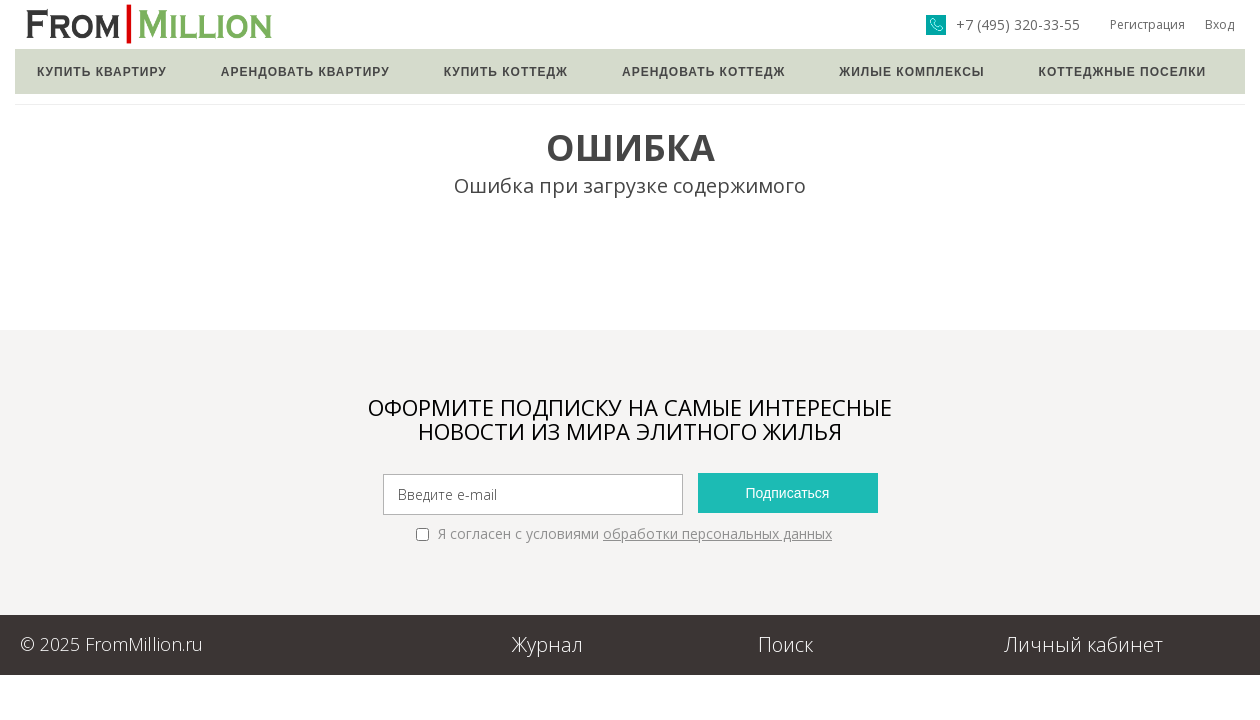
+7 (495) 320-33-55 (1018, 25)
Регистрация (1147, 24)
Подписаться (788, 493)
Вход (1219, 24)
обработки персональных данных (717, 533)
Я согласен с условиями (624, 533)
